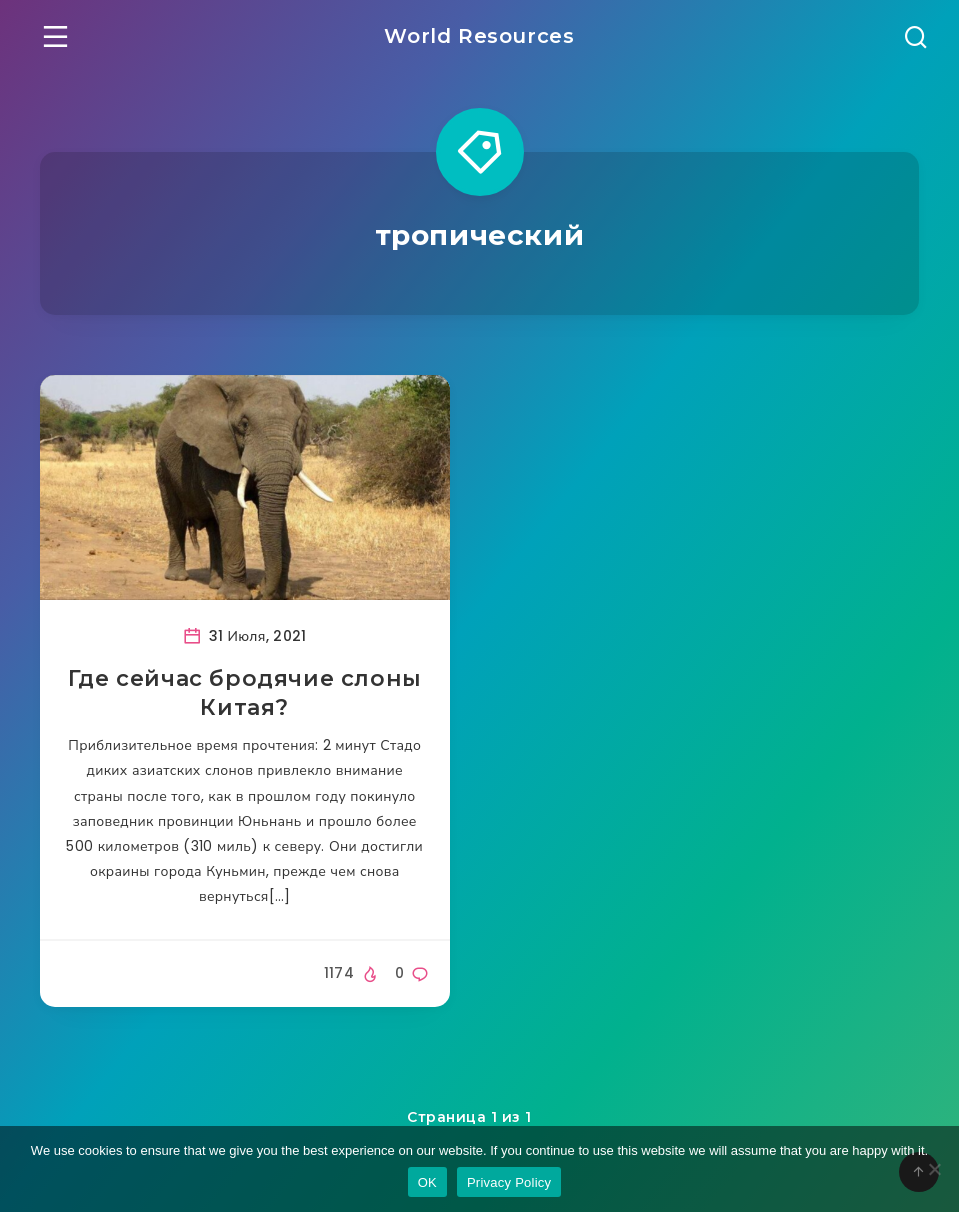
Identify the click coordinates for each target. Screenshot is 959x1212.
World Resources (479, 36)
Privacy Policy (509, 1182)
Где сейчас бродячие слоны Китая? (245, 693)
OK (427, 1182)
